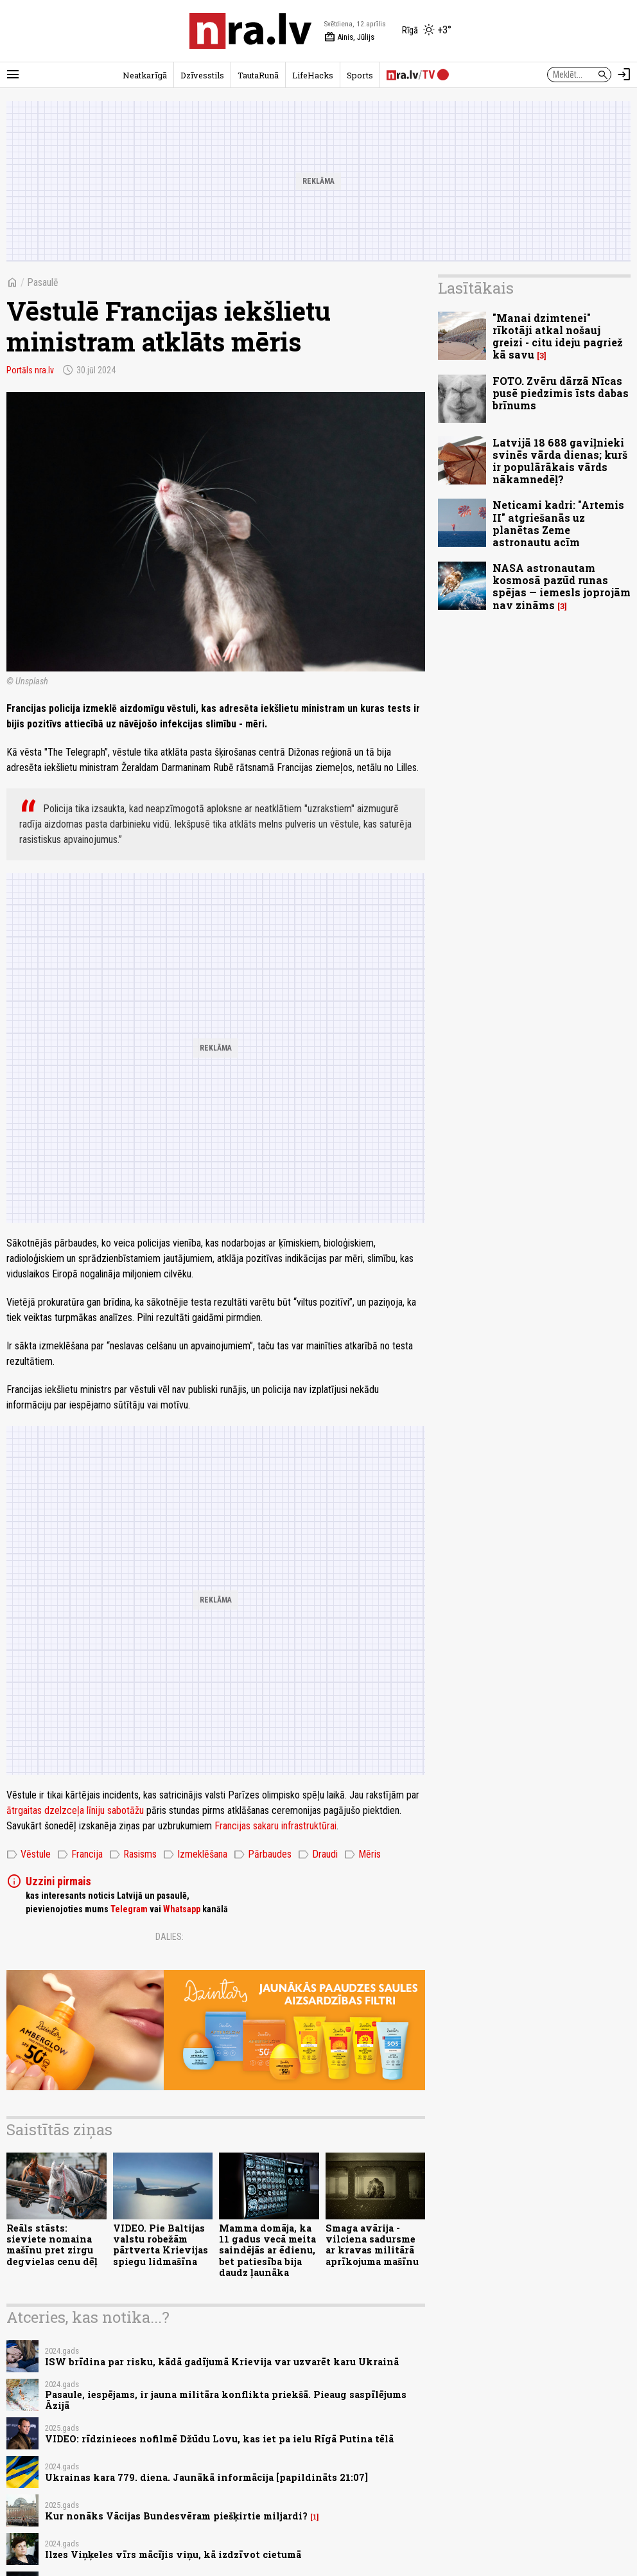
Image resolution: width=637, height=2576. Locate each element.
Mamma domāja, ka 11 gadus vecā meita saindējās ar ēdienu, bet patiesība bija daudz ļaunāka (267, 2250)
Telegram (129, 1909)
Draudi (318, 1854)
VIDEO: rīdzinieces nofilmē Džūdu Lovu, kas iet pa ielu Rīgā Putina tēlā (219, 2439)
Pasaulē (42, 282)
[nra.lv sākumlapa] (250, 31)
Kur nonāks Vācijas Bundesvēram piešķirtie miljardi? (176, 2516)
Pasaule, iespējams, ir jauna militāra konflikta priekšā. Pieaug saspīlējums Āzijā (225, 2400)
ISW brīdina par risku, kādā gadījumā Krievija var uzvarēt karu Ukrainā (222, 2362)
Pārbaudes (263, 1854)
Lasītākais (476, 288)
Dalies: (169, 1937)
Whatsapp (181, 1909)
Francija (80, 1854)
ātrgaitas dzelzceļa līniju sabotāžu (75, 1810)
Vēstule (28, 1854)
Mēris (362, 1854)
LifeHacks (312, 75)
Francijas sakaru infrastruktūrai (275, 1826)
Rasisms (133, 1854)
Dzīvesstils (202, 75)
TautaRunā (258, 75)
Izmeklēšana (195, 1854)
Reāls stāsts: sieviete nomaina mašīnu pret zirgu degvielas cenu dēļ (52, 2245)
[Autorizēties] (624, 74)
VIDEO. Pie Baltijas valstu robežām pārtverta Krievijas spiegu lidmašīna (160, 2245)
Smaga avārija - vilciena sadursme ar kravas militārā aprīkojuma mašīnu (372, 2245)
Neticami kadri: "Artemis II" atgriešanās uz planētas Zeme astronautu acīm (558, 523)
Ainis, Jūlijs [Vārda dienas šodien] (349, 37)
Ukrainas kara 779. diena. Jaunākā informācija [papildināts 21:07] (206, 2477)
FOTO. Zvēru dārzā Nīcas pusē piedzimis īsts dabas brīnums (561, 393)
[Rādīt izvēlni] (13, 74)
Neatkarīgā (145, 75)
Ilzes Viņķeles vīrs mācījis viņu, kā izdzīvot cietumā (173, 2554)
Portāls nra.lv (30, 370)
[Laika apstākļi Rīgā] (426, 31)
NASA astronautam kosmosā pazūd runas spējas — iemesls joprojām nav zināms (562, 586)
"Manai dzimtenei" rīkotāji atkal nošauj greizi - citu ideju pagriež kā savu (558, 336)
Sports (360, 75)
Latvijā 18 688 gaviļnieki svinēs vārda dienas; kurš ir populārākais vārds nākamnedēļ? (560, 461)
